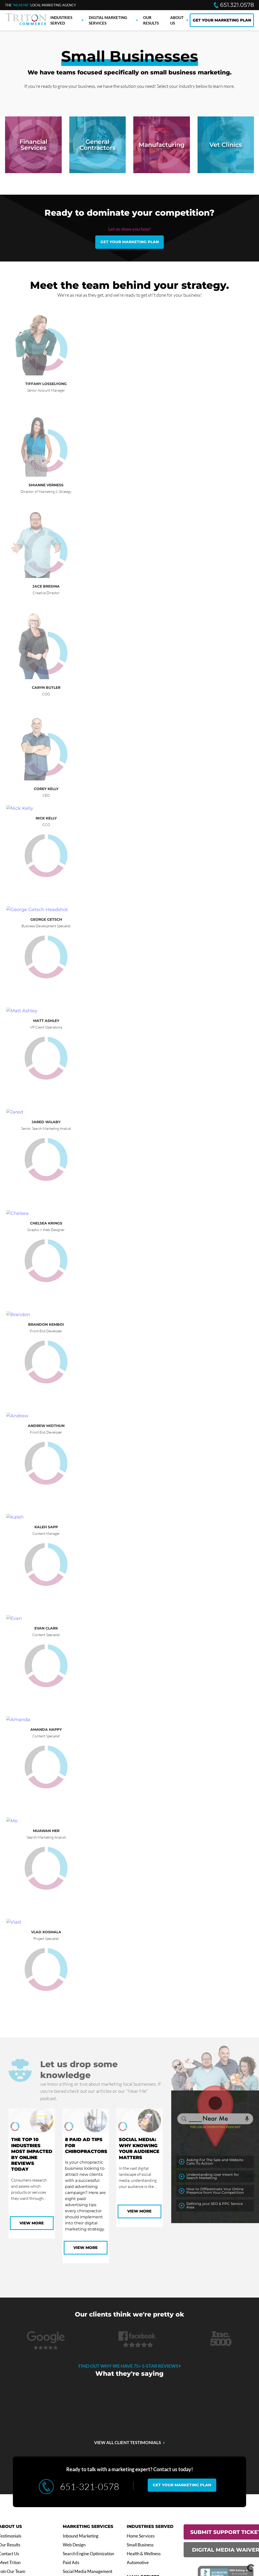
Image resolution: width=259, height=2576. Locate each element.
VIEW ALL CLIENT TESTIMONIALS (127, 2442)
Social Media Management (87, 2571)
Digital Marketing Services (108, 20)
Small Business (140, 2544)
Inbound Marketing (80, 2536)
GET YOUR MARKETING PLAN (222, 20)
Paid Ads (71, 2562)
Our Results (151, 20)
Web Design (74, 2544)
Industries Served (61, 20)
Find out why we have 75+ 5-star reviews (129, 2366)
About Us (177, 20)
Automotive (138, 2562)
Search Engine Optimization (88, 2553)
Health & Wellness (144, 2553)
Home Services (141, 2536)
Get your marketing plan (129, 241)
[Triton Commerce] (26, 23)
